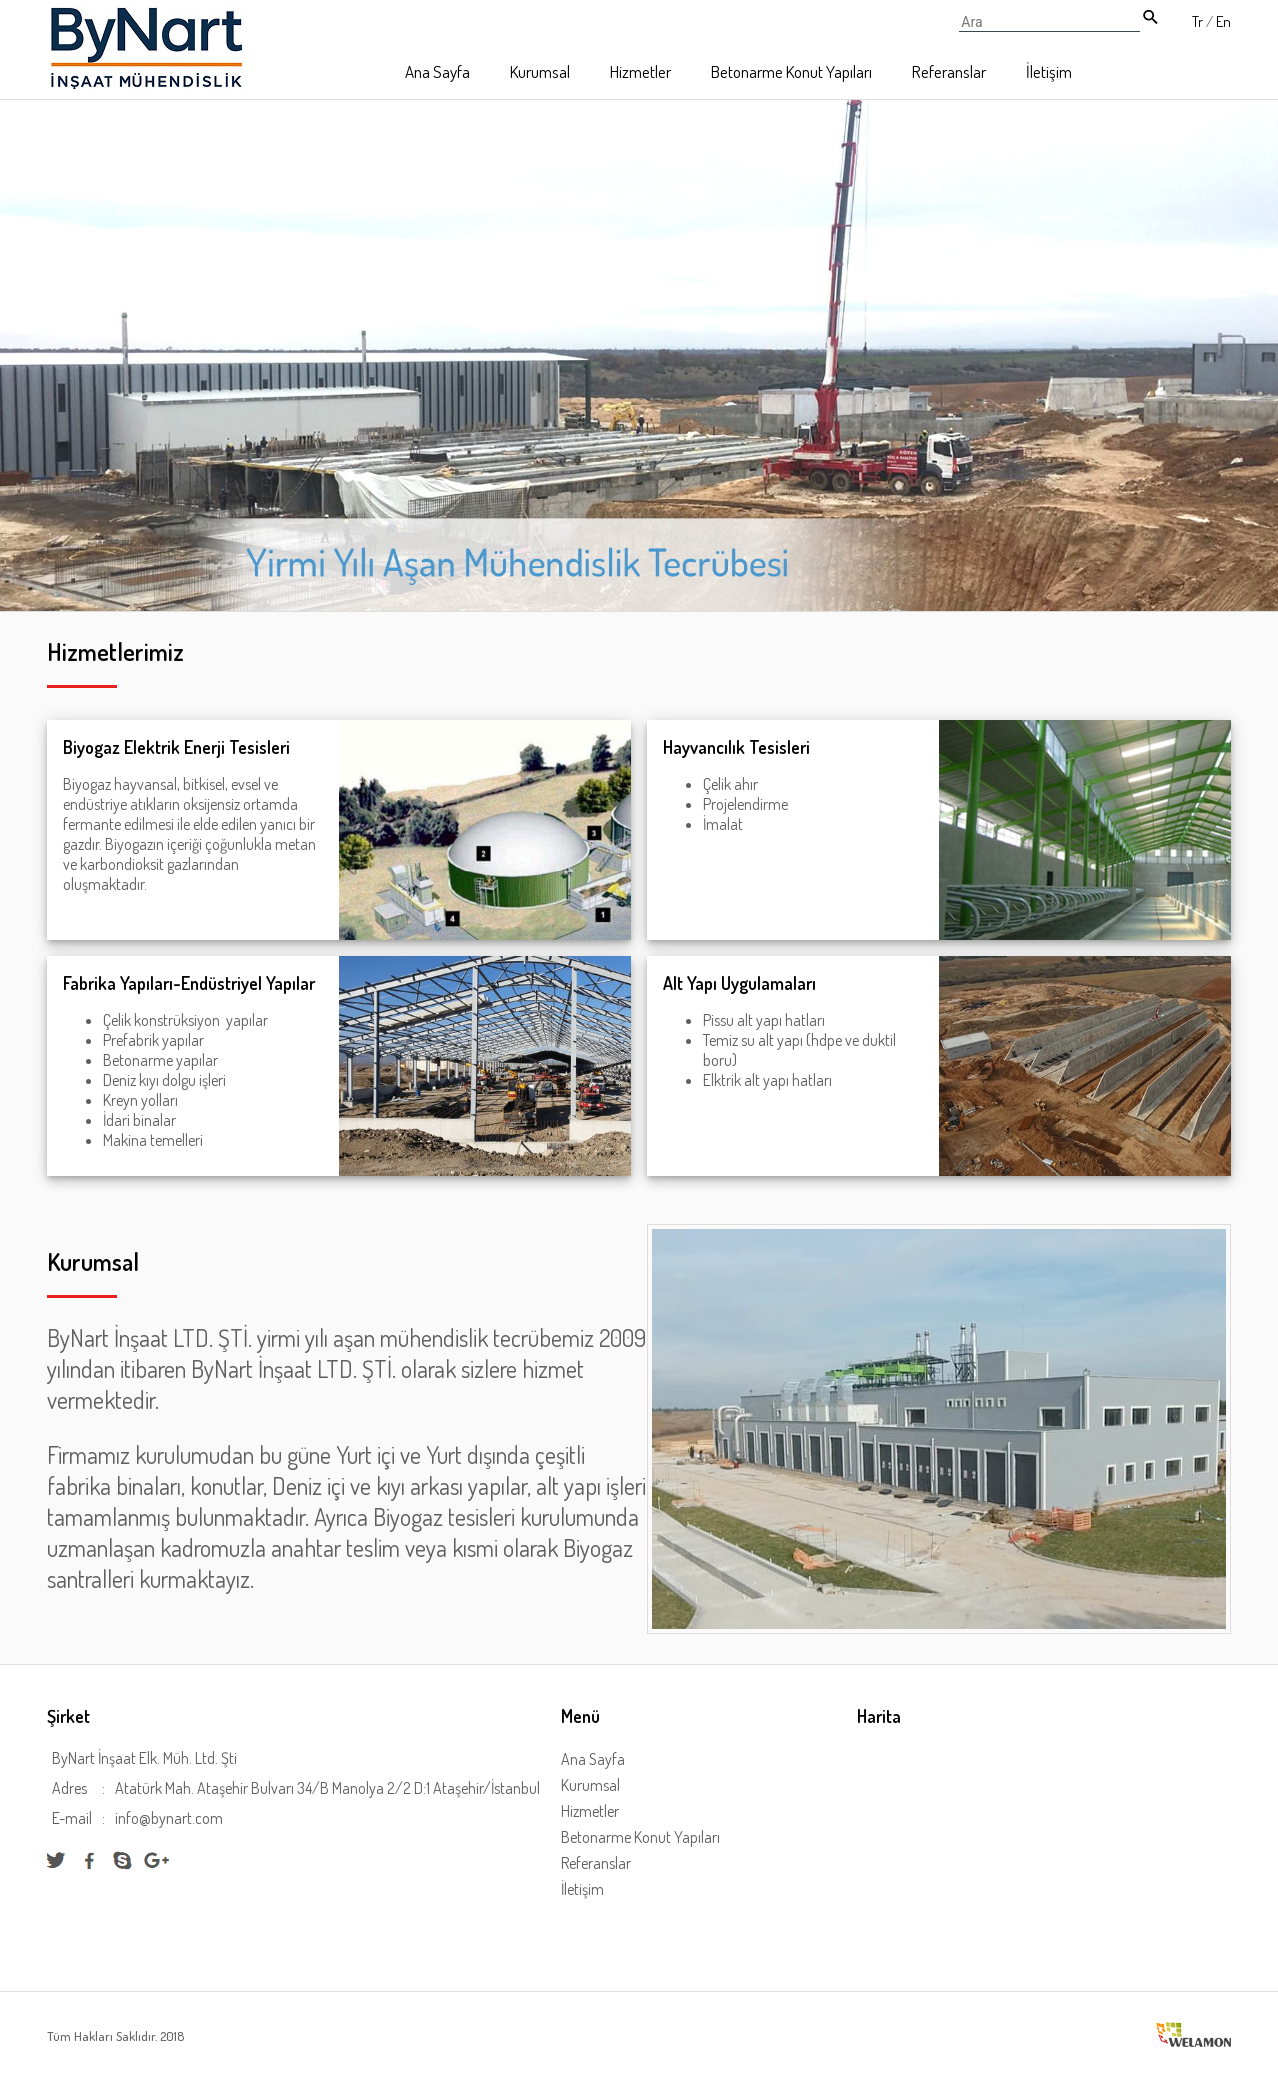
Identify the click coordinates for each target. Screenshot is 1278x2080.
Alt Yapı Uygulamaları (739, 983)
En (1223, 21)
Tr (1197, 21)
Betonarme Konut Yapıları (791, 71)
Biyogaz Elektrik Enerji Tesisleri (176, 747)
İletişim (1049, 71)
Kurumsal (540, 71)
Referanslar (949, 71)
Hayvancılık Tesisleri (736, 747)
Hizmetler (640, 71)
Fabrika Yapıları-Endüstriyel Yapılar (189, 983)
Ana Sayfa (437, 71)
